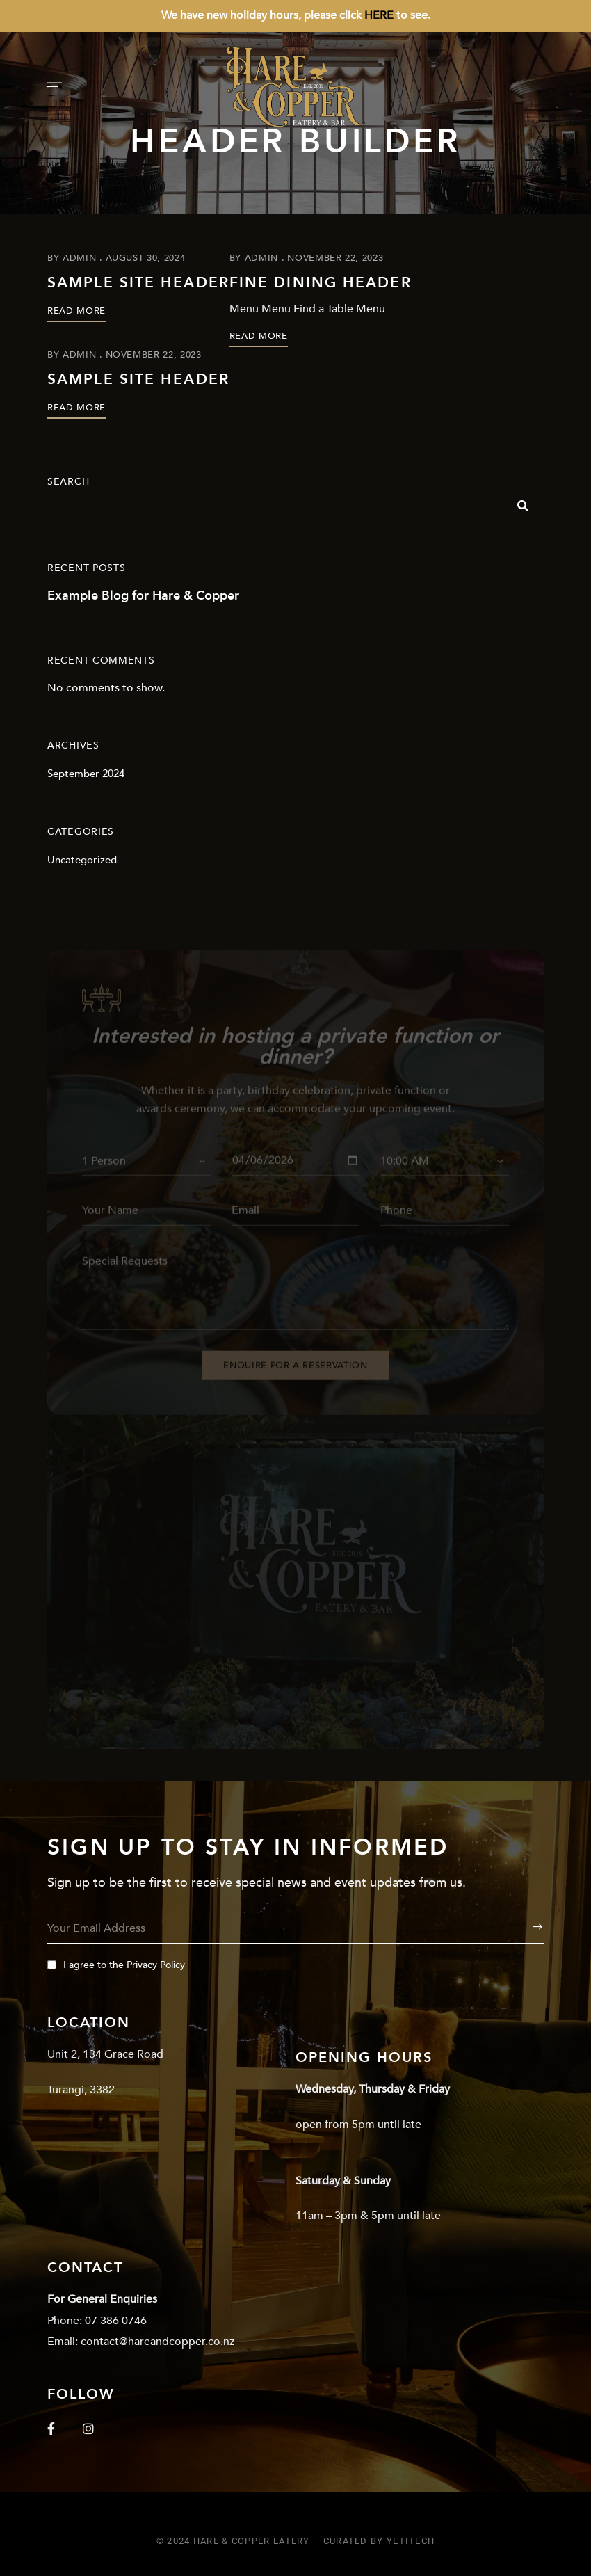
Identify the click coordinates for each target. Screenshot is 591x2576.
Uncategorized (82, 860)
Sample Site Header (138, 283)
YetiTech (411, 2541)
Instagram (88, 2428)
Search (68, 481)
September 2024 (85, 774)
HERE (379, 15)
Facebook (51, 2428)
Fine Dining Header (320, 283)
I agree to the (116, 1964)
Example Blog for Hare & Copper (143, 596)
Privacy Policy (156, 1964)
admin (79, 258)
